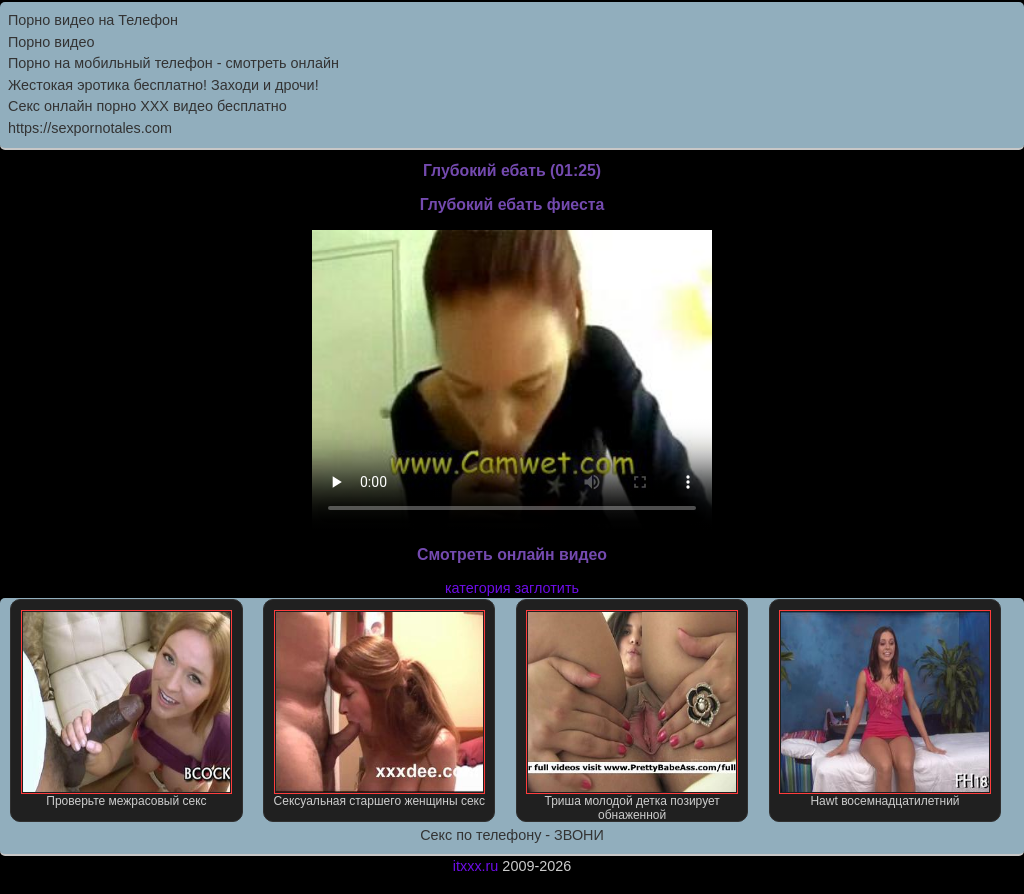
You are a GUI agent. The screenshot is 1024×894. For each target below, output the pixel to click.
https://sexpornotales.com (90, 128)
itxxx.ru (476, 866)
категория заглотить (512, 588)
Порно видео (51, 42)
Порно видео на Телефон (93, 20)
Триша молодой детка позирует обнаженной (631, 716)
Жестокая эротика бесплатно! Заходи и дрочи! (163, 85)
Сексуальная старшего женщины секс (379, 709)
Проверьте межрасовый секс (126, 709)
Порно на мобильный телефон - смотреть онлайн (173, 63)
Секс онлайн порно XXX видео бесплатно (147, 106)
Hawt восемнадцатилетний (884, 709)
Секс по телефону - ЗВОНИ (512, 835)
